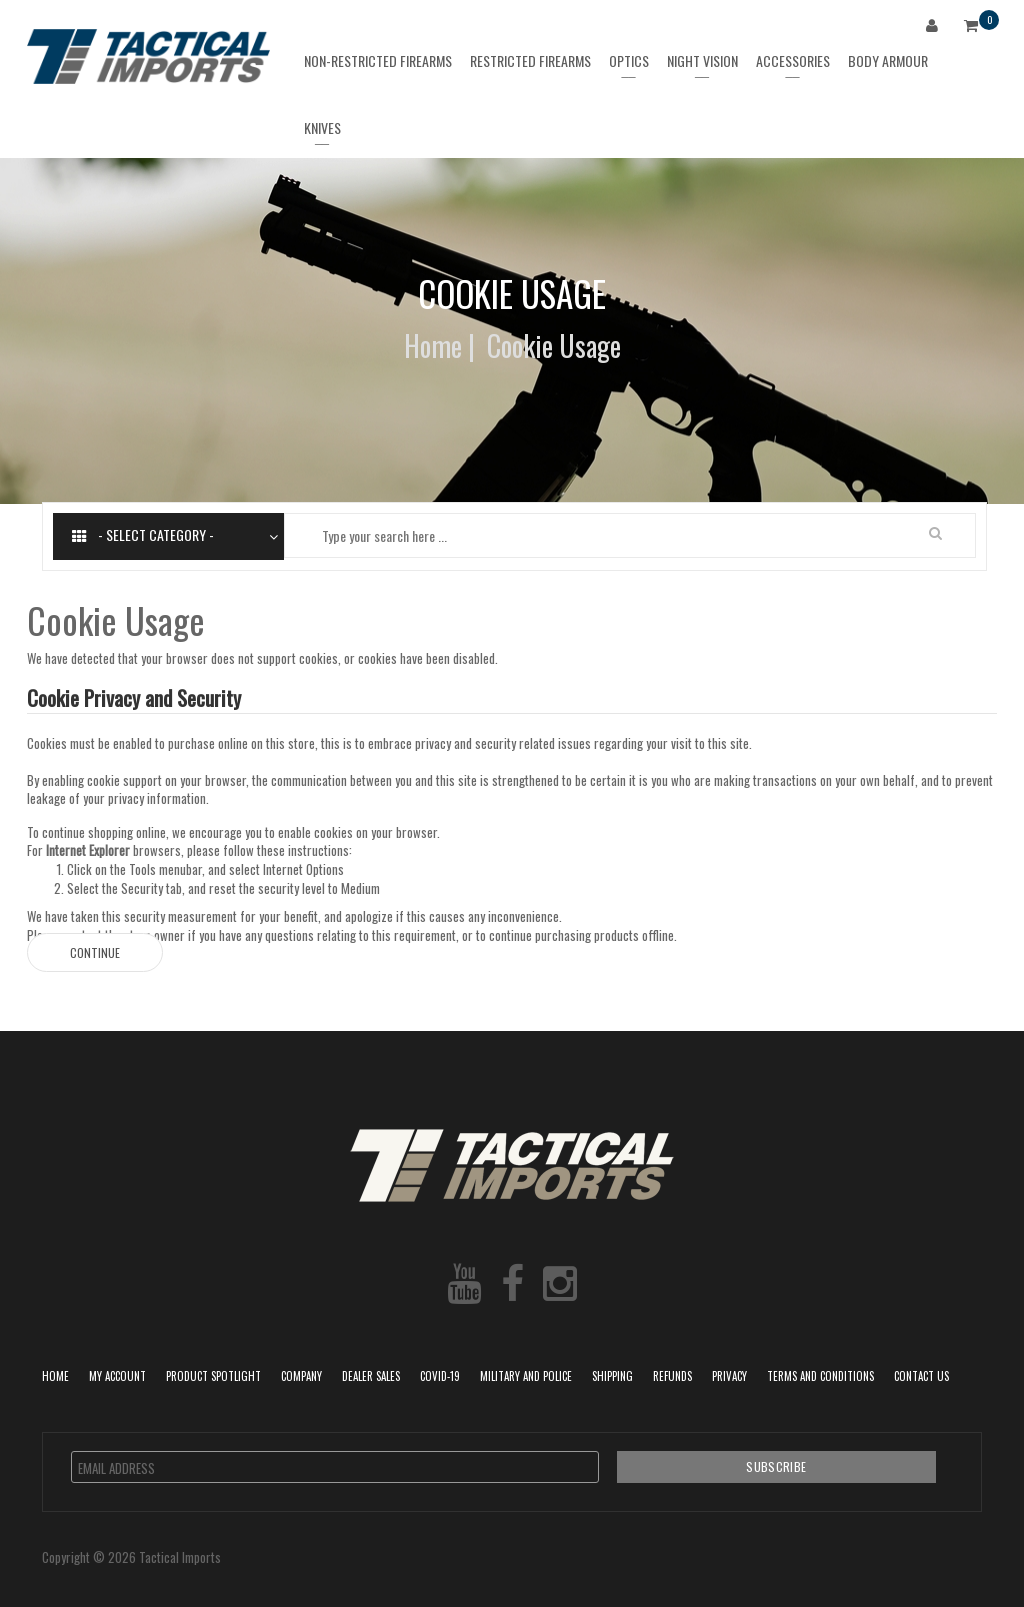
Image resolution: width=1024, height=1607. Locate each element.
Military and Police (526, 1376)
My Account (117, 1376)
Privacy (729, 1376)
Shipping (612, 1376)
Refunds (672, 1376)
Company (301, 1376)
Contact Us (921, 1376)
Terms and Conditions (820, 1376)
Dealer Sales (371, 1376)
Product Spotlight (213, 1376)
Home (433, 345)
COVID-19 (440, 1376)
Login (936, 28)
